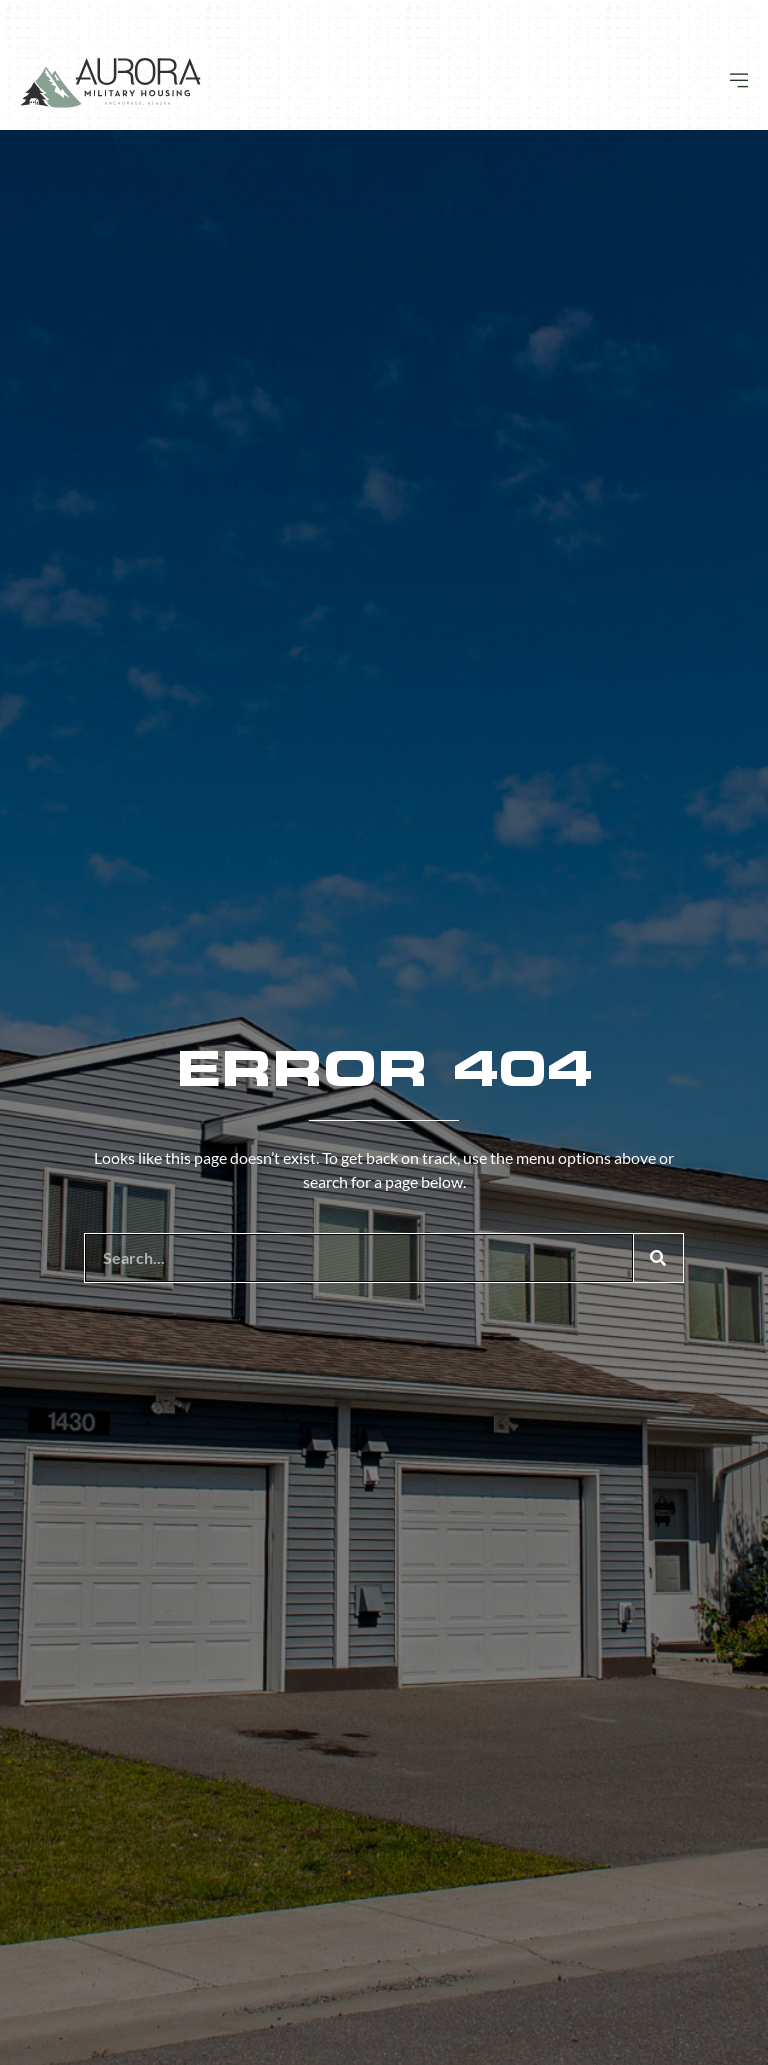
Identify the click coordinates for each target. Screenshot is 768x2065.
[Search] (658, 1258)
